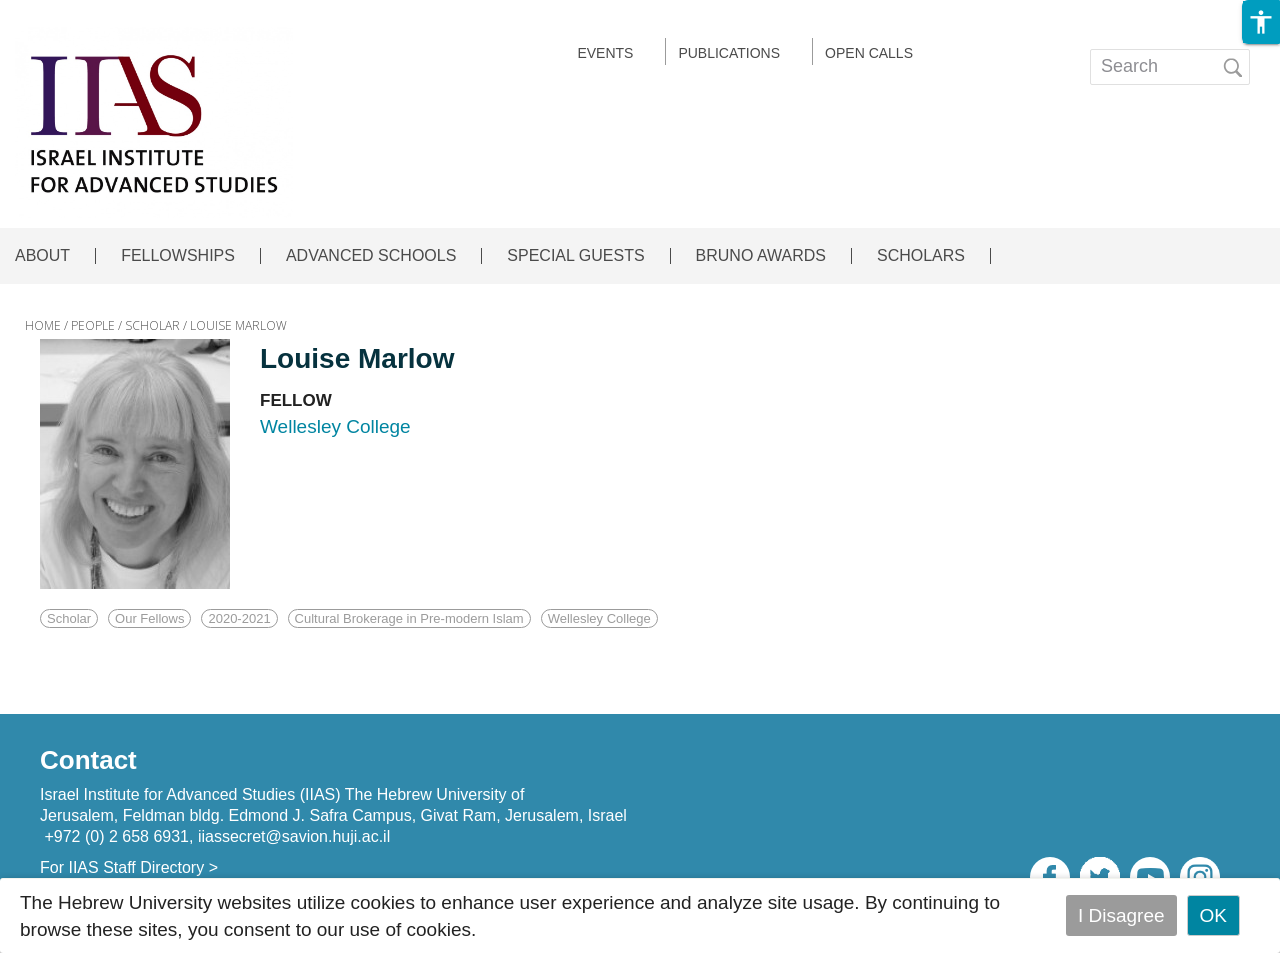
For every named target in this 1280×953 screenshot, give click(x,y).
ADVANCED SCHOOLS (371, 256)
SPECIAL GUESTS (575, 256)
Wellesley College (599, 618)
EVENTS (605, 53)
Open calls (869, 53)
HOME (43, 325)
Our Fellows (149, 618)
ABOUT (42, 256)
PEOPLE (93, 325)
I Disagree (1121, 915)
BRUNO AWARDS (761, 256)
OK (1213, 915)
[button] (1261, 22)
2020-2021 (239, 618)
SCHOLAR (152, 325)
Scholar (69, 618)
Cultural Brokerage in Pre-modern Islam (409, 618)
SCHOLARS (921, 256)
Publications (729, 53)
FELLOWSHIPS (178, 256)
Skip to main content (86, 13)
